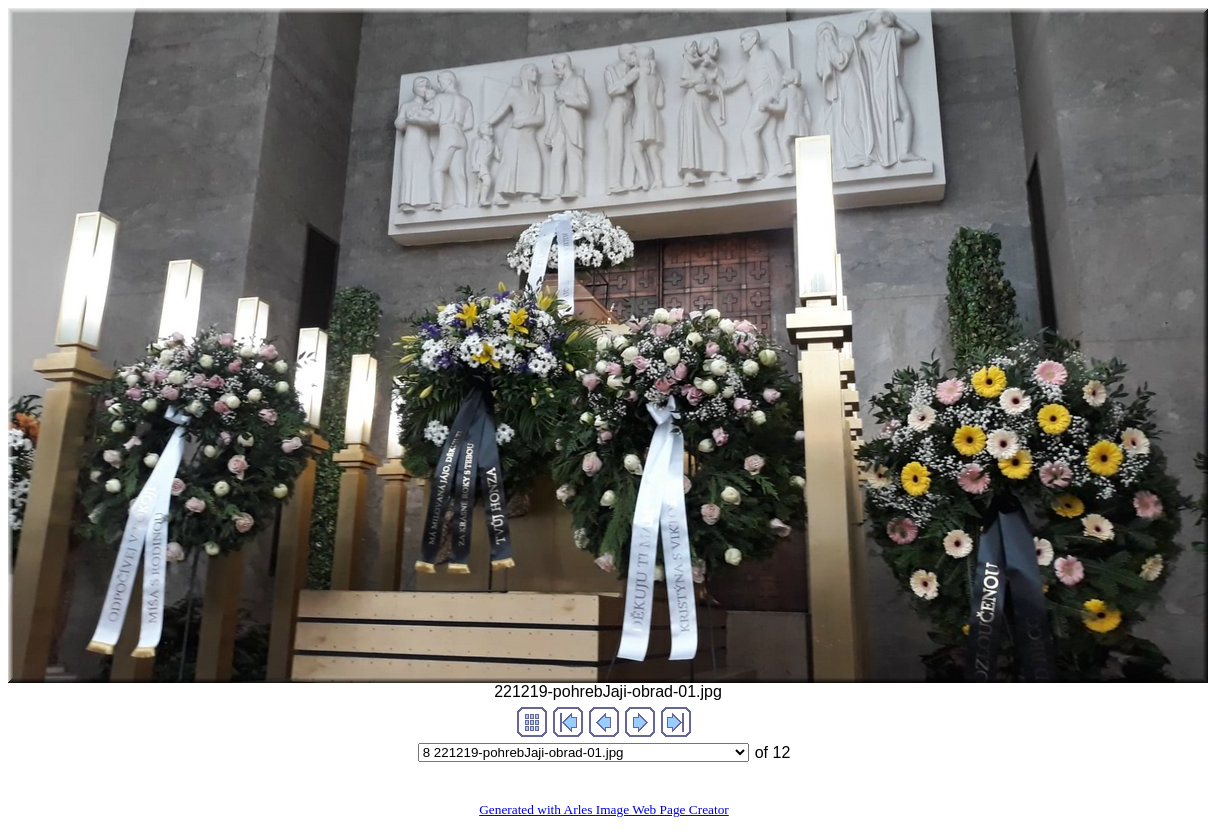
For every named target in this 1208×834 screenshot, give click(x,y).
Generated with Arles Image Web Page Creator (604, 809)
